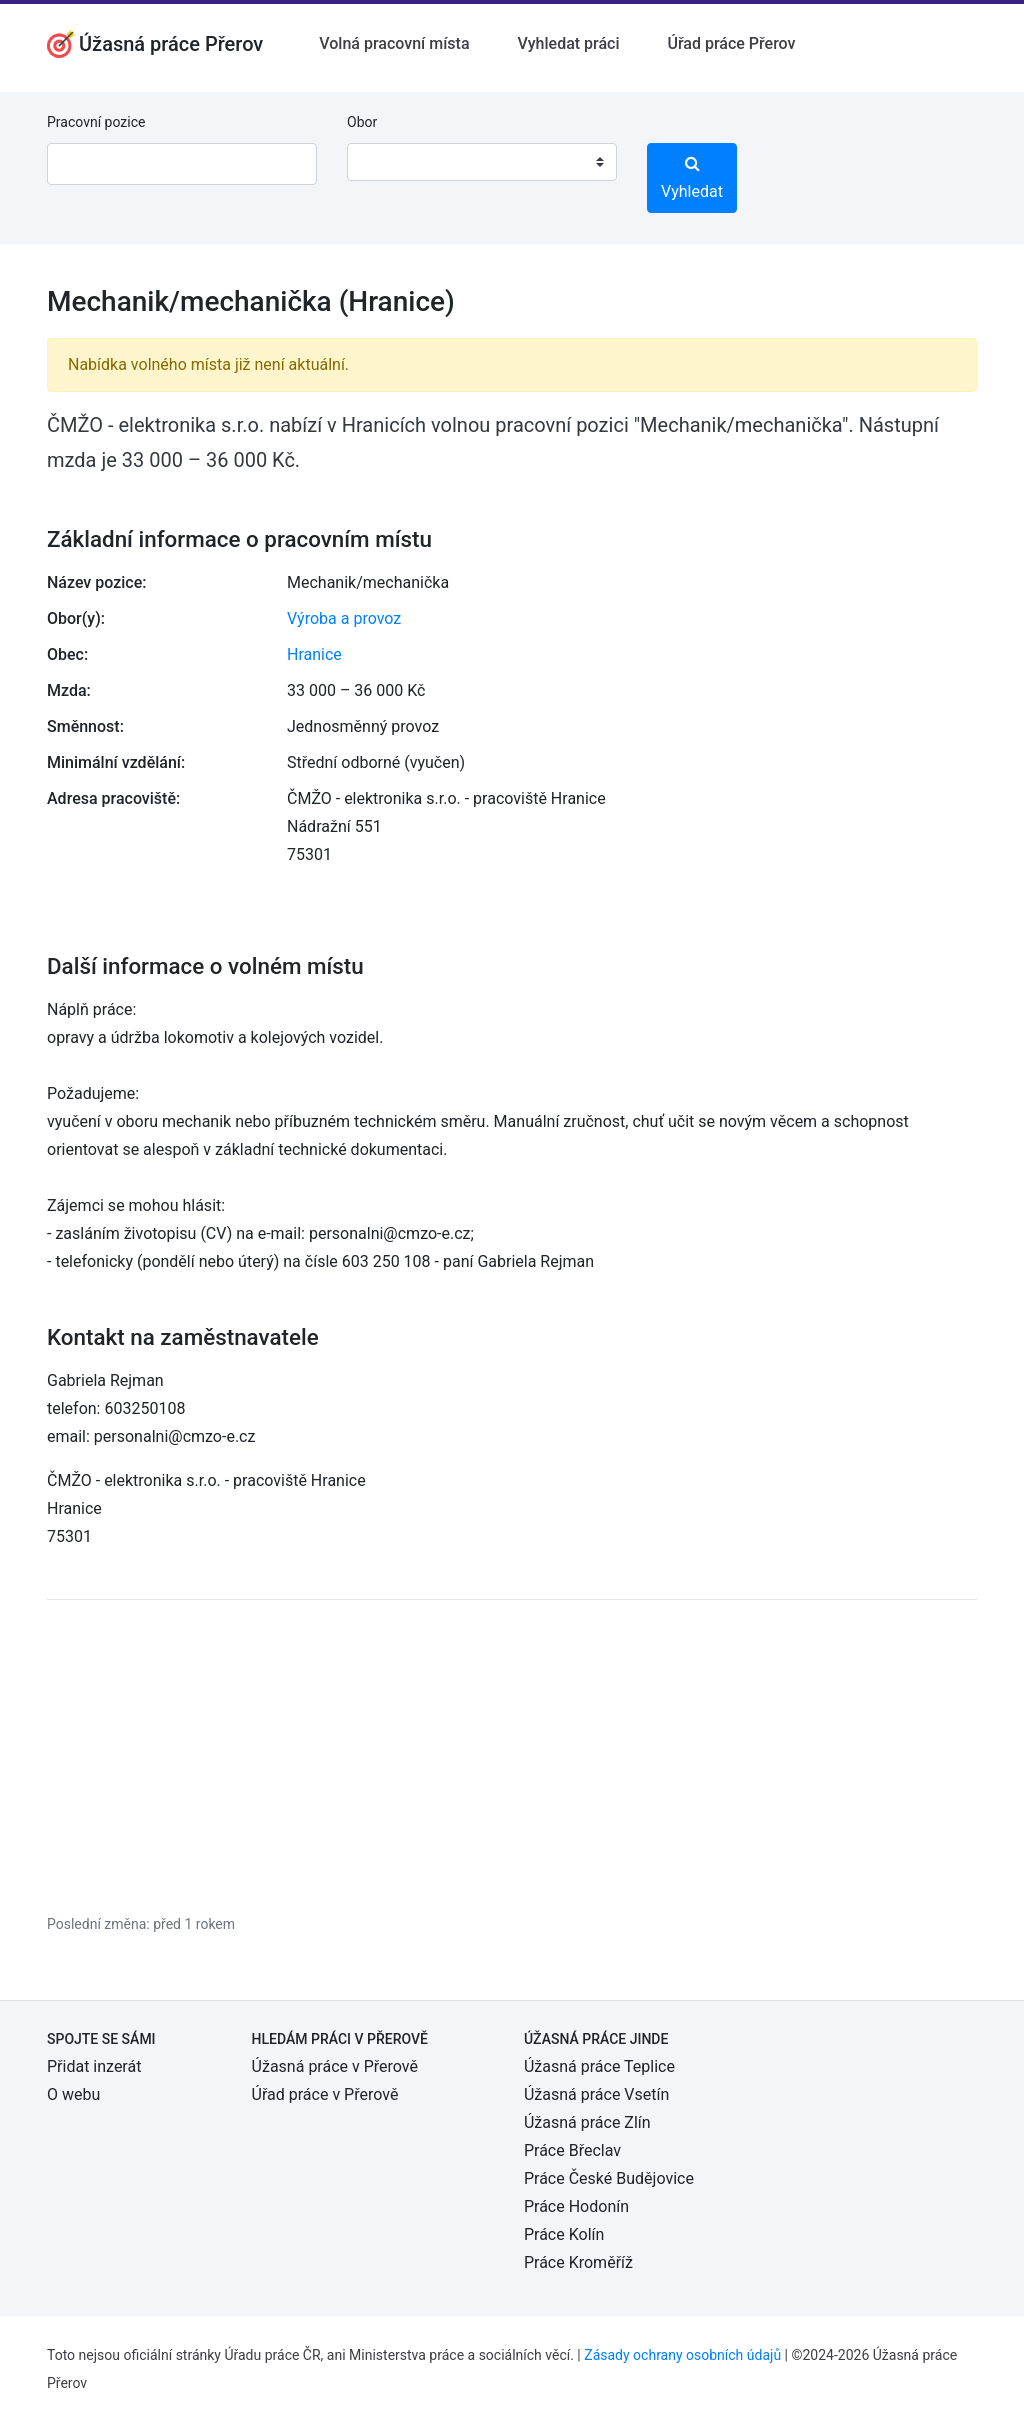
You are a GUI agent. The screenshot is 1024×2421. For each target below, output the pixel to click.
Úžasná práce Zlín (587, 2122)
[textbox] (388, 162)
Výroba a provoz (344, 618)
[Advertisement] (512, 1756)
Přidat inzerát (94, 2066)
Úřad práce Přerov (732, 43)
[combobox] (482, 162)
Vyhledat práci (569, 43)
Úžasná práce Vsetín (596, 2094)
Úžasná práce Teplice (599, 2066)
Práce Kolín (564, 2234)
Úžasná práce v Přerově (335, 2066)
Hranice (314, 654)
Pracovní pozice (96, 122)
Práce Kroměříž (578, 2262)
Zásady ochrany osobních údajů (682, 2355)
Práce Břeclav (572, 2150)
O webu (73, 2094)
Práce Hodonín (576, 2206)
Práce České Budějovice (609, 2178)
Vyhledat (692, 178)
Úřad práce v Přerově (325, 2094)
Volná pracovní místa (394, 43)
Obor (362, 122)
